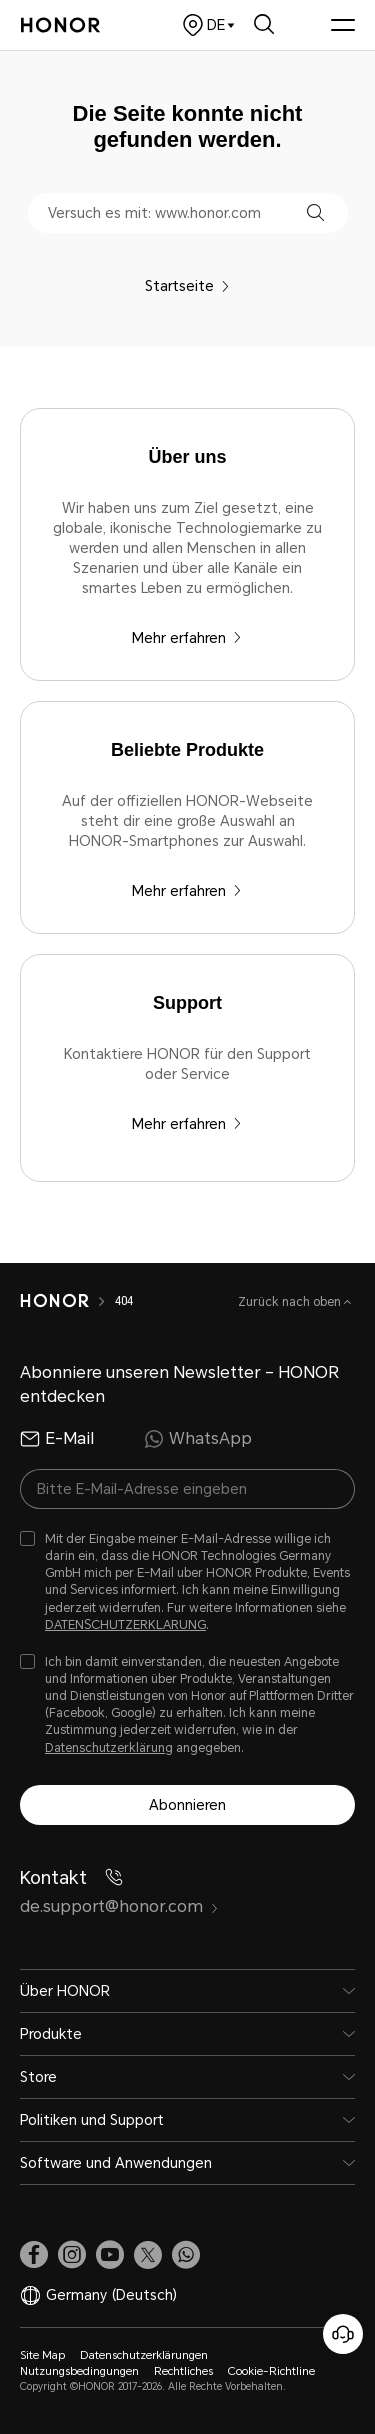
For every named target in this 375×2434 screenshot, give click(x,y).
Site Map (42, 2355)
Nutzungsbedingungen (79, 2371)
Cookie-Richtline (271, 2371)
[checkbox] (187, 1582)
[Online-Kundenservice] (343, 2334)
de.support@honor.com (119, 1906)
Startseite (187, 286)
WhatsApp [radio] (198, 1439)
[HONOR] (54, 1301)
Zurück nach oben (291, 1302)
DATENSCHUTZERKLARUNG (125, 1625)
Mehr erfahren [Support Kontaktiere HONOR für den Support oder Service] (187, 1124)
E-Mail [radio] (57, 1439)
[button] (315, 212)
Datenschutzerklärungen (144, 2355)
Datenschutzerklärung (109, 1748)
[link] (34, 2254)
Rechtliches (183, 2371)
